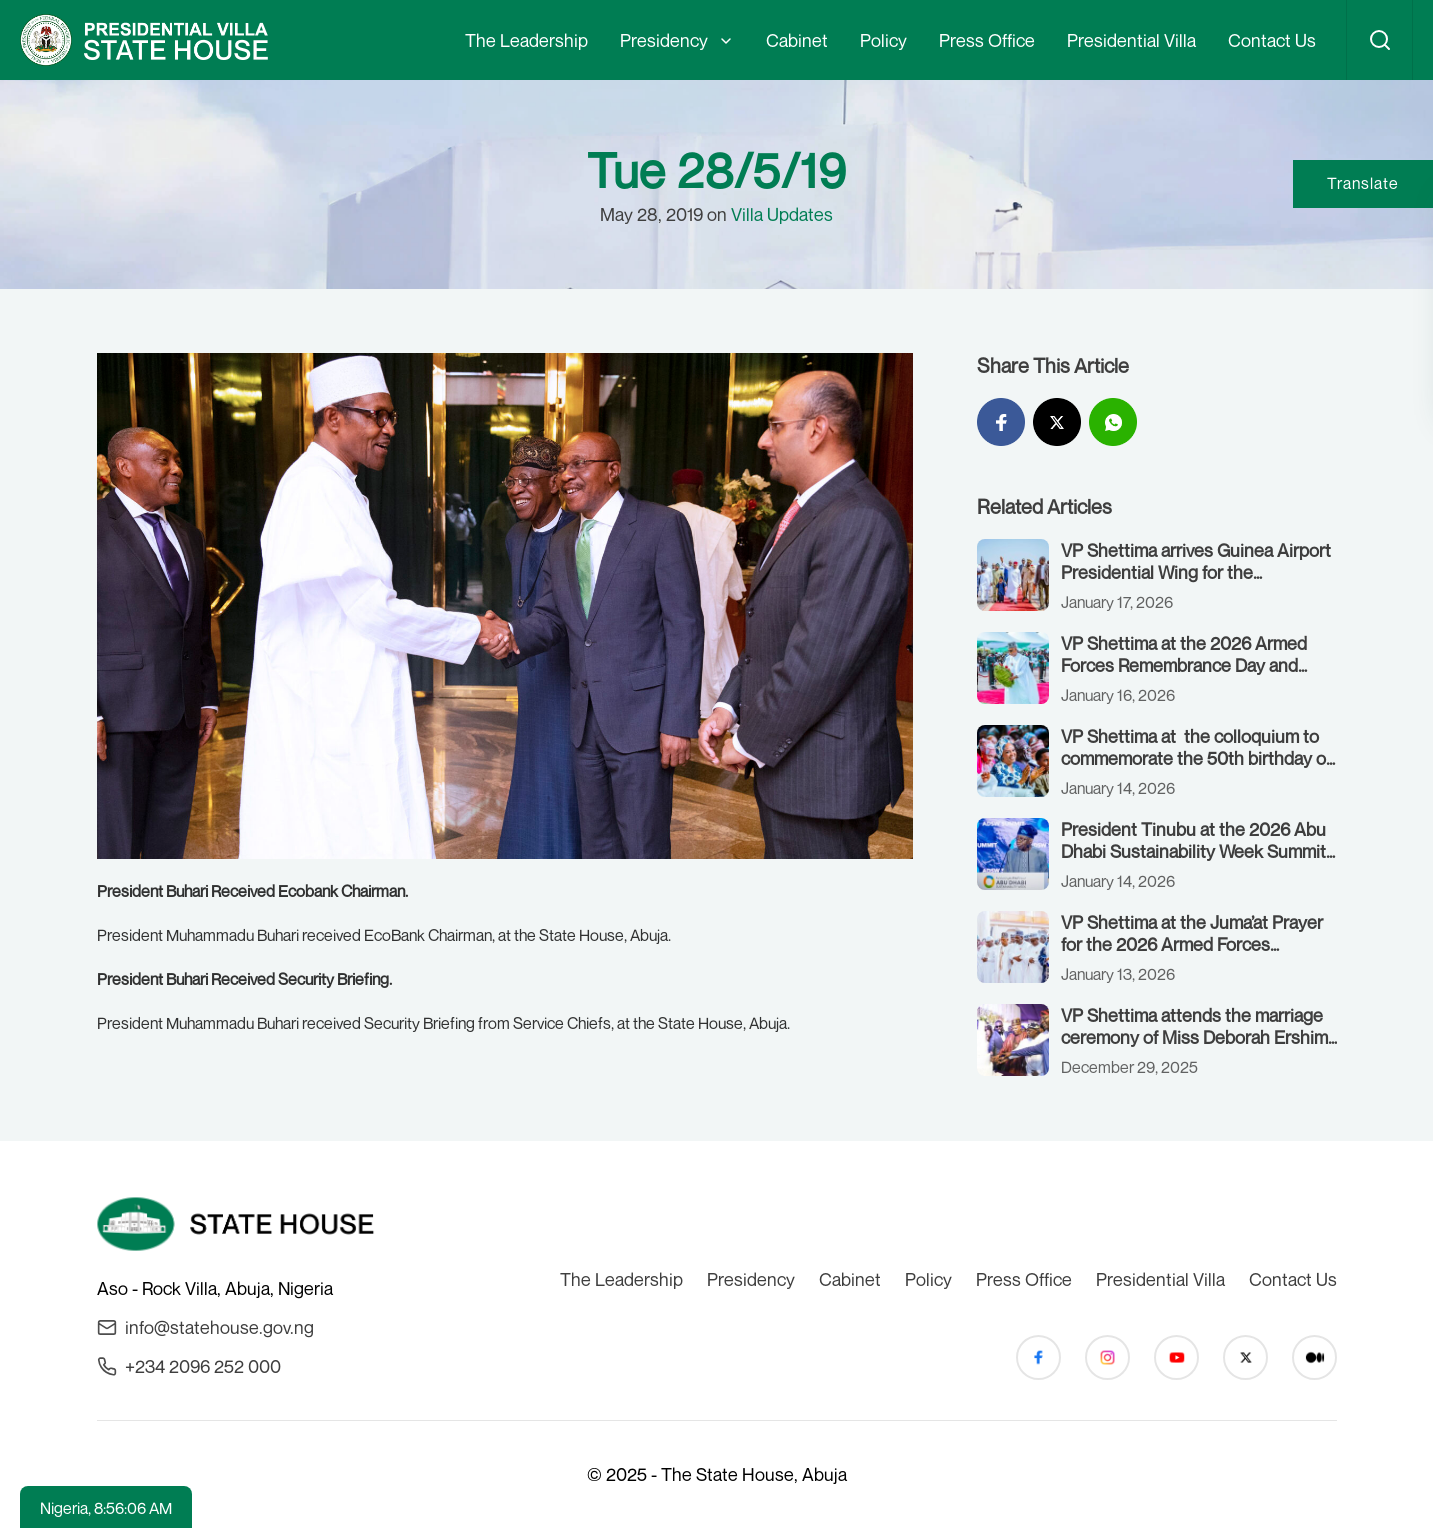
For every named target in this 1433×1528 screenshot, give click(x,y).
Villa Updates (782, 214)
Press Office (987, 40)
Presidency (664, 40)
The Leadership (526, 40)
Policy (883, 40)
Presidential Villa (1131, 40)
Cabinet (797, 40)
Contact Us (1272, 40)
